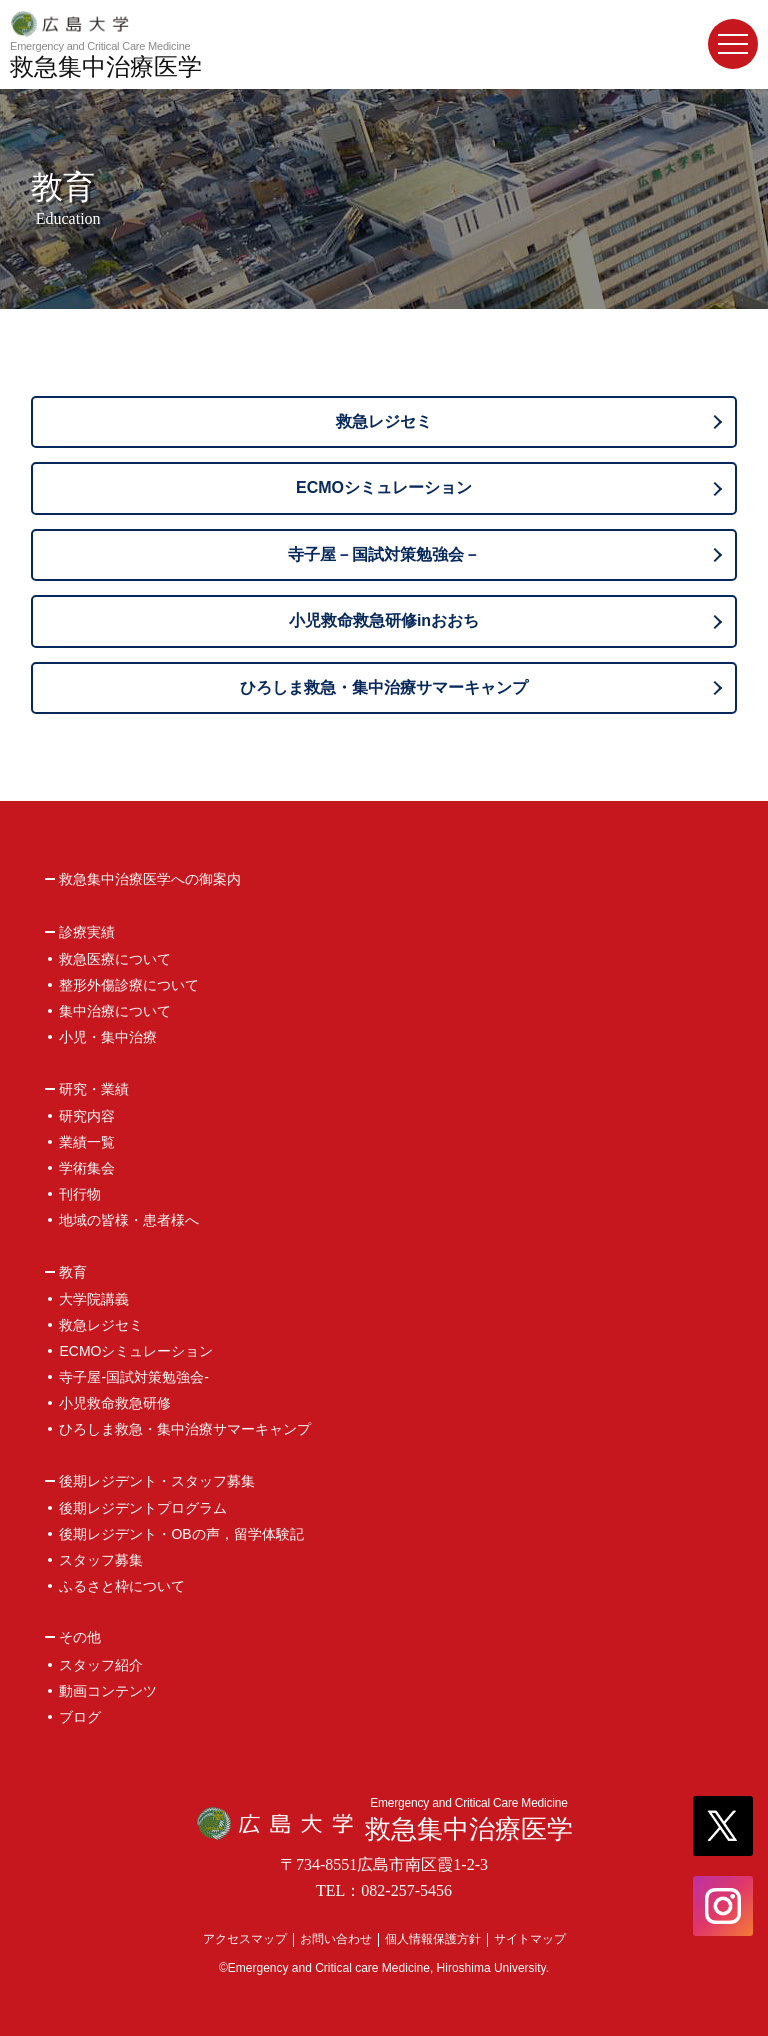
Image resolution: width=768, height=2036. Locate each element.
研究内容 (87, 1116)
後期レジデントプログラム (143, 1508)
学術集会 (87, 1168)
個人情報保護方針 (433, 1939)
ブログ (80, 1717)
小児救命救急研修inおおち (384, 620)
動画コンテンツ (108, 1691)
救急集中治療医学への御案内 (150, 879)
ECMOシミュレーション (384, 487)
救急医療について (115, 959)
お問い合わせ (336, 1939)
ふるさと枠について (122, 1586)
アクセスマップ (245, 1939)
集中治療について (115, 1011)
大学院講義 (94, 1299)
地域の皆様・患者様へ (129, 1220)
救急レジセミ (384, 421)
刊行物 (80, 1194)
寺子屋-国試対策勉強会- (133, 1377)
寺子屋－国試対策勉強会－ (384, 554)
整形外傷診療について (129, 985)
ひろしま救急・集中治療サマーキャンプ (384, 687)
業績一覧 (87, 1142)
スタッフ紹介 (101, 1665)
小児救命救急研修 (115, 1403)
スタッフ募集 (101, 1560)
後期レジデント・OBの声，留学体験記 (181, 1534)
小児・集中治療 (108, 1037)
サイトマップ (530, 1939)
